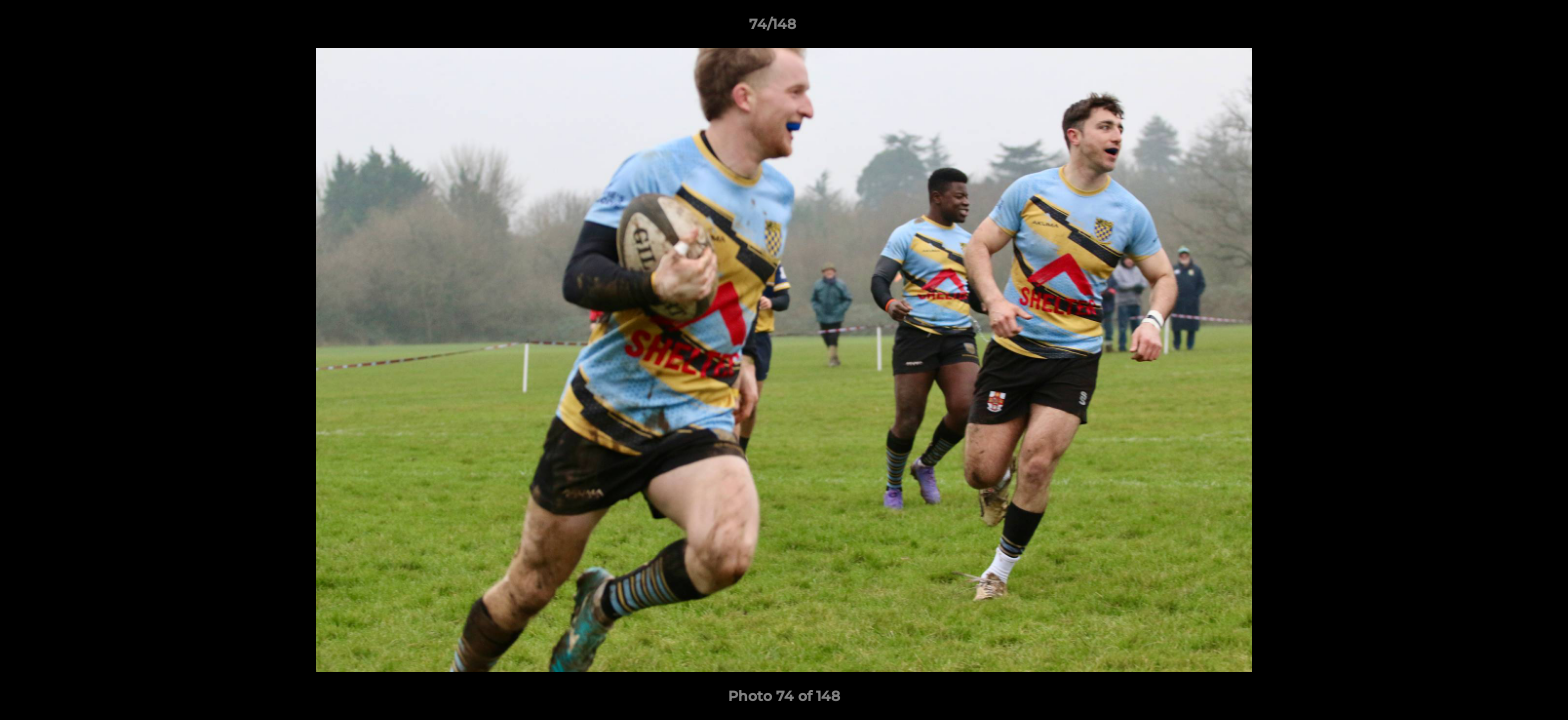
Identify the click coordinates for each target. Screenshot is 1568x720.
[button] (1484, 29)
